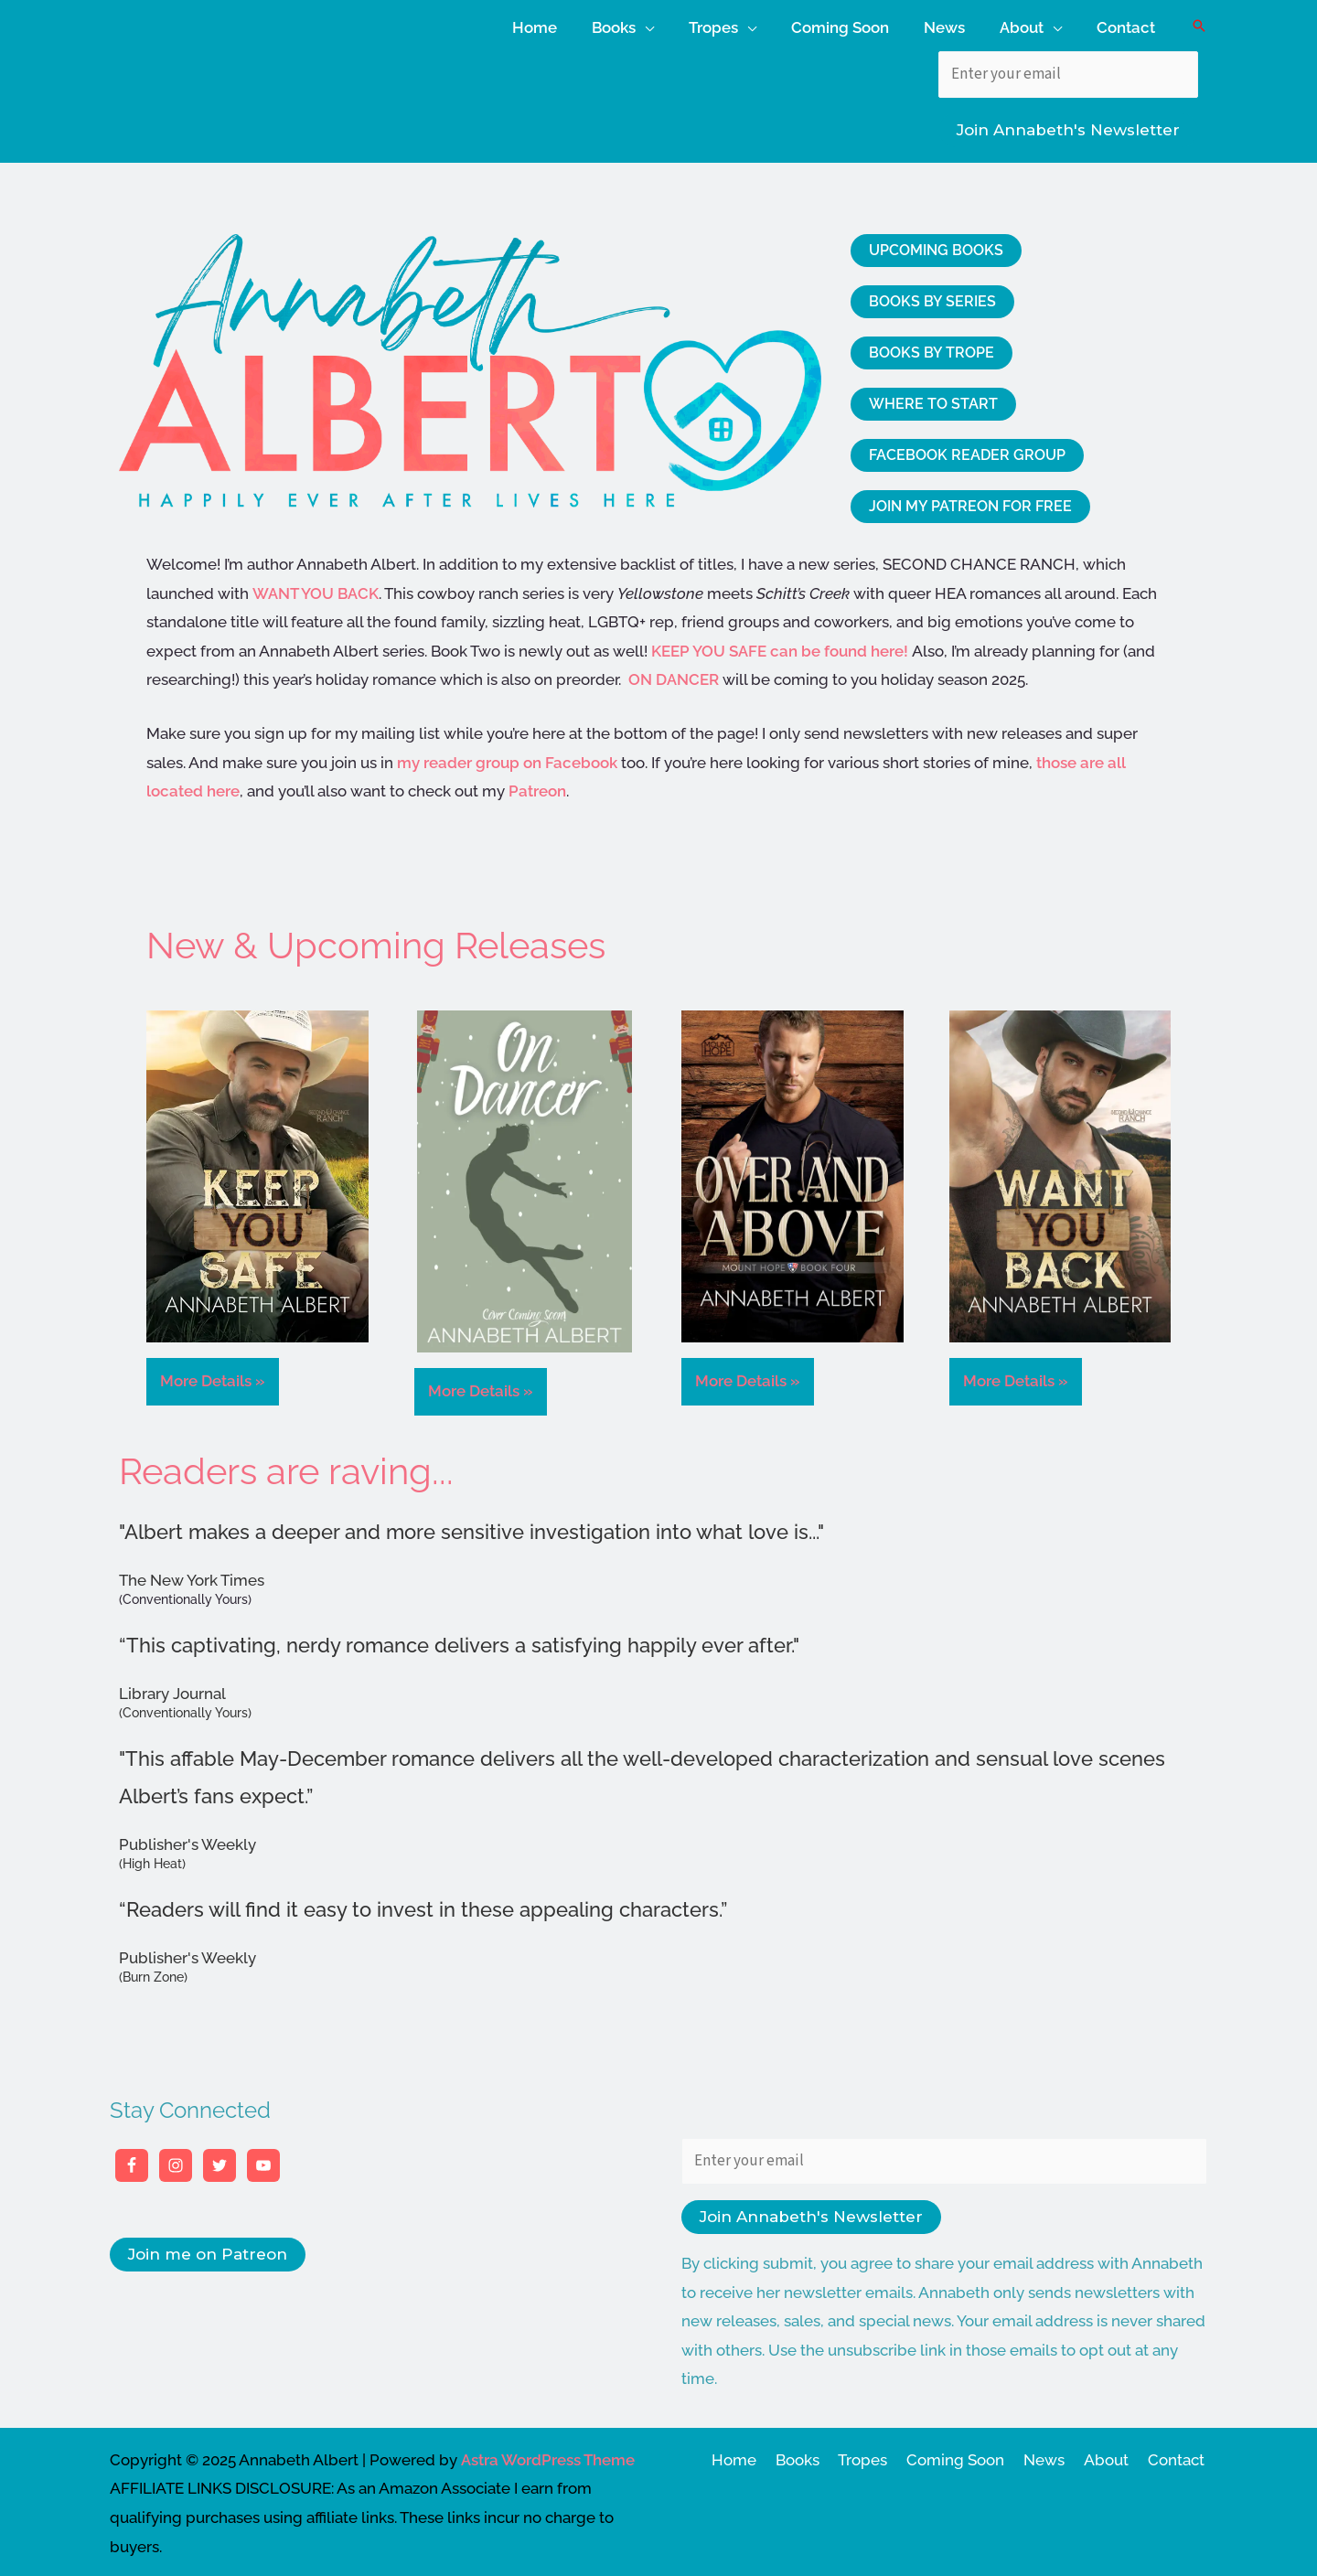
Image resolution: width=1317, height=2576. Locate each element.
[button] (1199, 24)
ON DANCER (673, 676)
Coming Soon (969, 2455)
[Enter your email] (1068, 70)
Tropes (880, 2455)
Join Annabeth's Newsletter (1068, 126)
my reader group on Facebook (507, 758)
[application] (665, 23)
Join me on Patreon (207, 2250)
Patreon (537, 787)
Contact (1179, 2455)
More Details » (212, 1377)
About (1112, 2455)
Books (818, 2455)
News (1054, 2455)
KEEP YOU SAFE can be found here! (781, 646)
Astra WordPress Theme (548, 2455)
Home (757, 2455)
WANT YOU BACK (315, 589)
